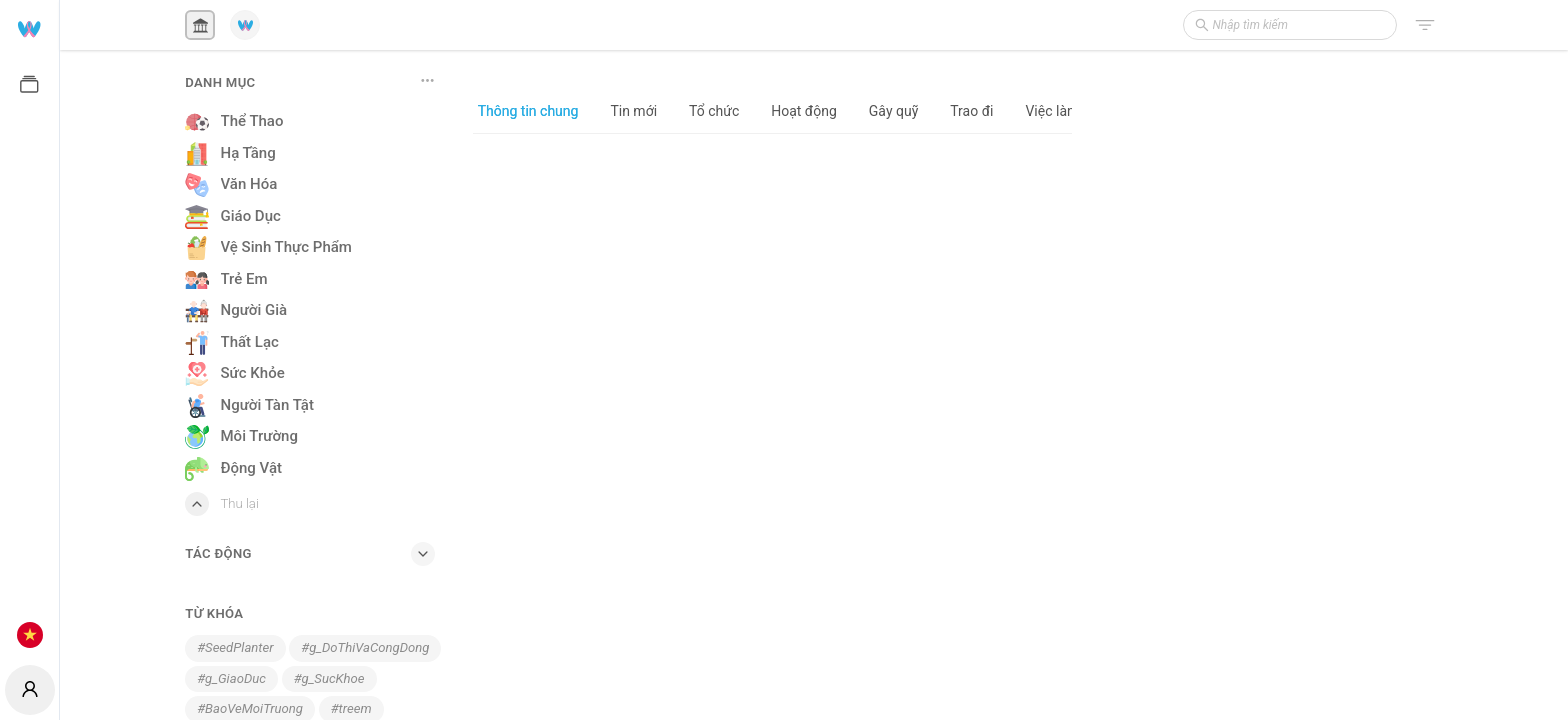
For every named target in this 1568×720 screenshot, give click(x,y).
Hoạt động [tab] (804, 111)
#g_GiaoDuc (231, 678)
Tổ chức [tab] (714, 111)
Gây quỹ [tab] (893, 111)
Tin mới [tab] (633, 111)
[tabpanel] (772, 426)
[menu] (29, 330)
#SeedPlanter (235, 647)
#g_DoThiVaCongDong (365, 647)
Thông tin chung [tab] (528, 111)
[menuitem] (29, 27)
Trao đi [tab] (971, 111)
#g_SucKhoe (329, 678)
